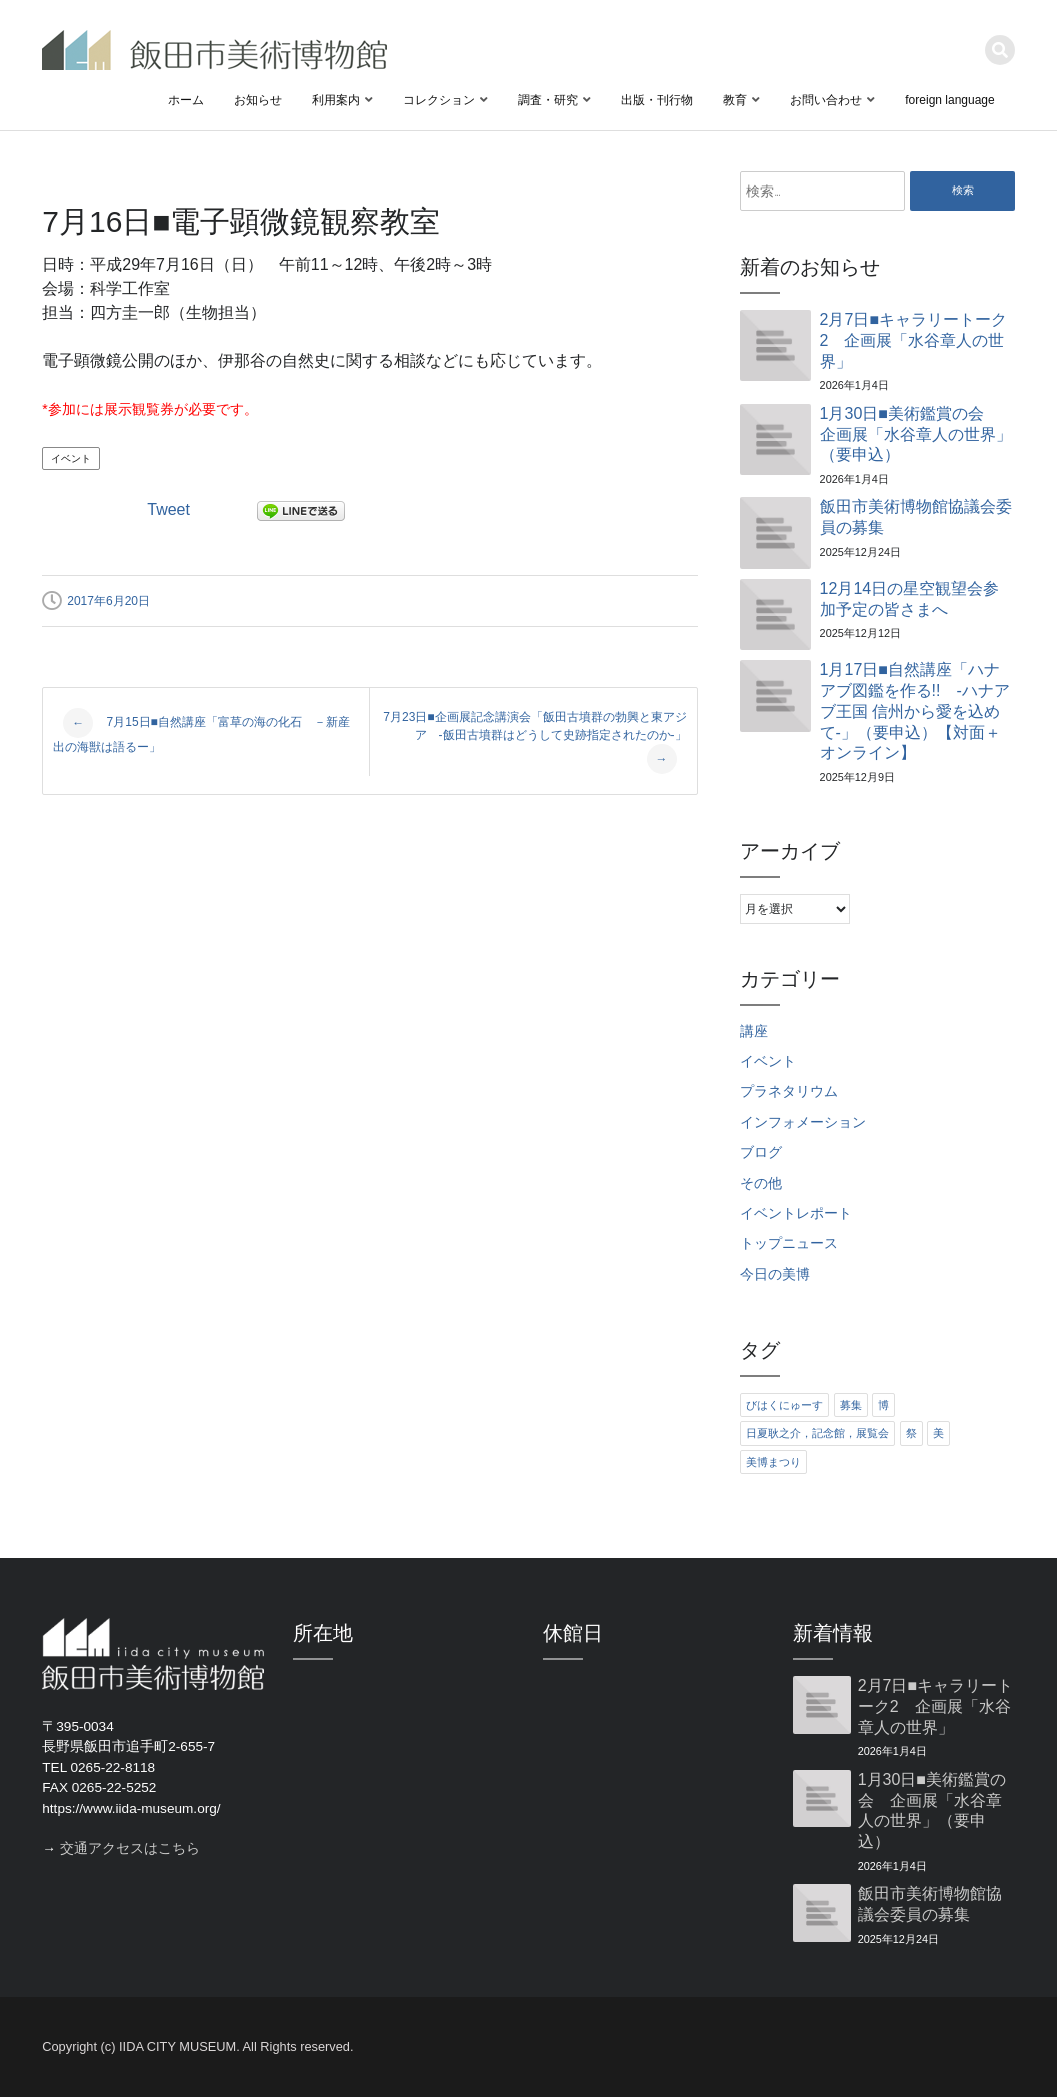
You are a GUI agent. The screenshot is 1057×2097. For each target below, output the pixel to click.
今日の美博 (775, 1274)
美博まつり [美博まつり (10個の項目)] (773, 1462)
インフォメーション (803, 1122)
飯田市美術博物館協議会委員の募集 (916, 517)
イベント (71, 458)
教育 (735, 100)
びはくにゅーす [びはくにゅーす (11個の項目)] (784, 1405)
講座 (754, 1031)
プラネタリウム (789, 1091)
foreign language (949, 100)
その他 (761, 1183)
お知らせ (258, 100)
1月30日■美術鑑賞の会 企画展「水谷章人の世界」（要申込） (916, 434)
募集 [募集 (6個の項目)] (851, 1405)
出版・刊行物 (657, 100)
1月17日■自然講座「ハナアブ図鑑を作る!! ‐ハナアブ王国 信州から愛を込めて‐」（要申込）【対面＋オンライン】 (915, 711)
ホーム (186, 100)
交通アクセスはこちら (130, 1848)
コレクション (439, 100)
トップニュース (789, 1243)
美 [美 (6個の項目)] (938, 1433)
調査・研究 (548, 100)
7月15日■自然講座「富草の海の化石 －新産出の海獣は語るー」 (201, 731)
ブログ (761, 1152)
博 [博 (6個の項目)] (883, 1405)
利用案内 (336, 100)
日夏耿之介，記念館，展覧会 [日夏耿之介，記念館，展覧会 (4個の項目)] (817, 1433)
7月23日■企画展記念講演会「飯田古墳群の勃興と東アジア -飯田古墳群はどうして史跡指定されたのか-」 (534, 742)
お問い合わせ (826, 100)
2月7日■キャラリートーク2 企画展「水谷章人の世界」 (913, 340)
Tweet (168, 509)
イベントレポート (796, 1213)
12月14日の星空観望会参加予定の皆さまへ (910, 599)
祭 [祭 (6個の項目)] (911, 1433)
